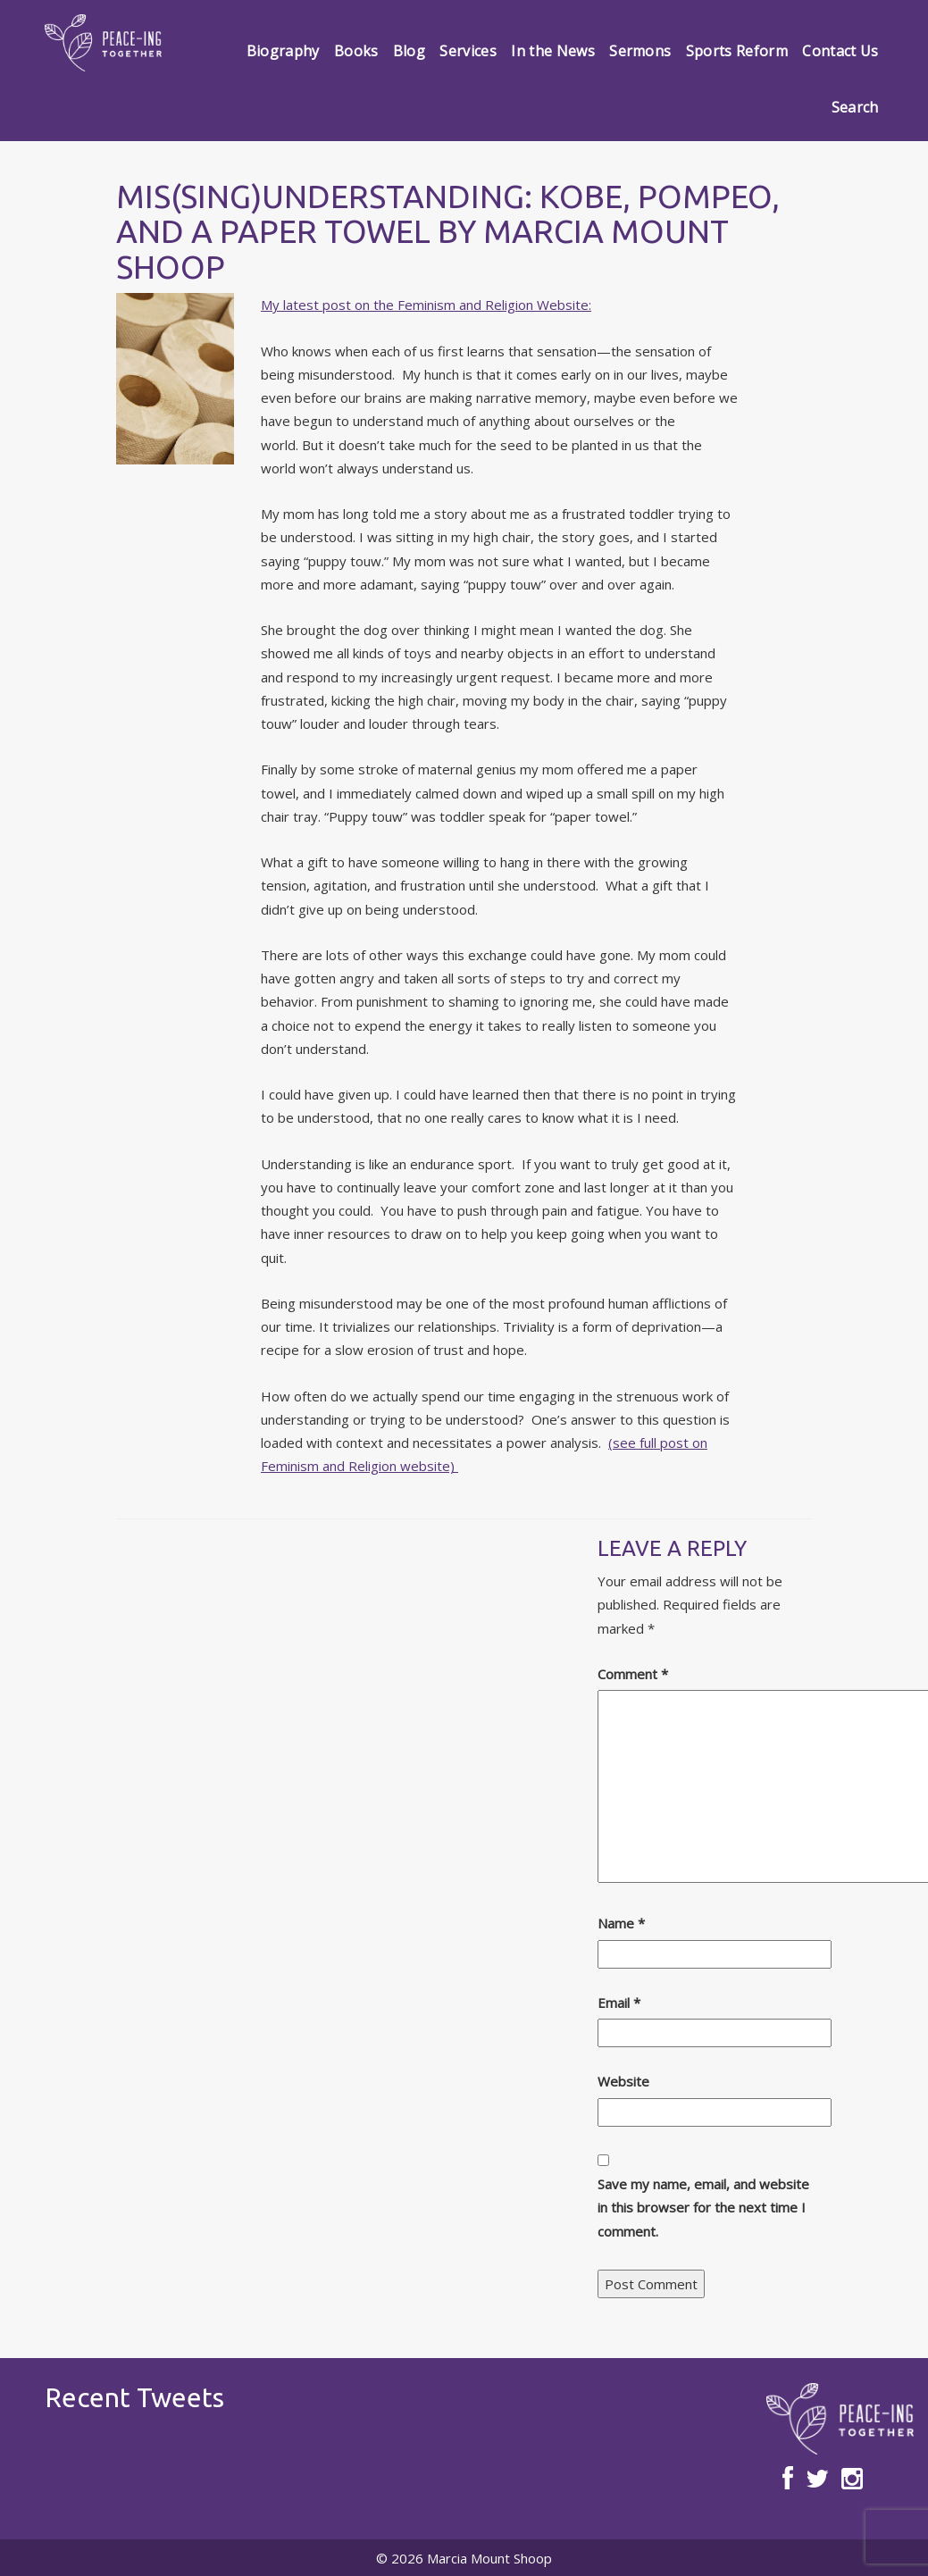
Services (468, 51)
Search (855, 107)
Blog (409, 51)
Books (356, 51)
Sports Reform (737, 51)
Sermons (640, 51)
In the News (553, 51)
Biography (283, 51)
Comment (633, 1674)
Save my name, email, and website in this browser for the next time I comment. (703, 2207)
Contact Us (840, 51)
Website (623, 2081)
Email (619, 2002)
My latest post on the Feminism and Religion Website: (426, 305)
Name (621, 1923)
